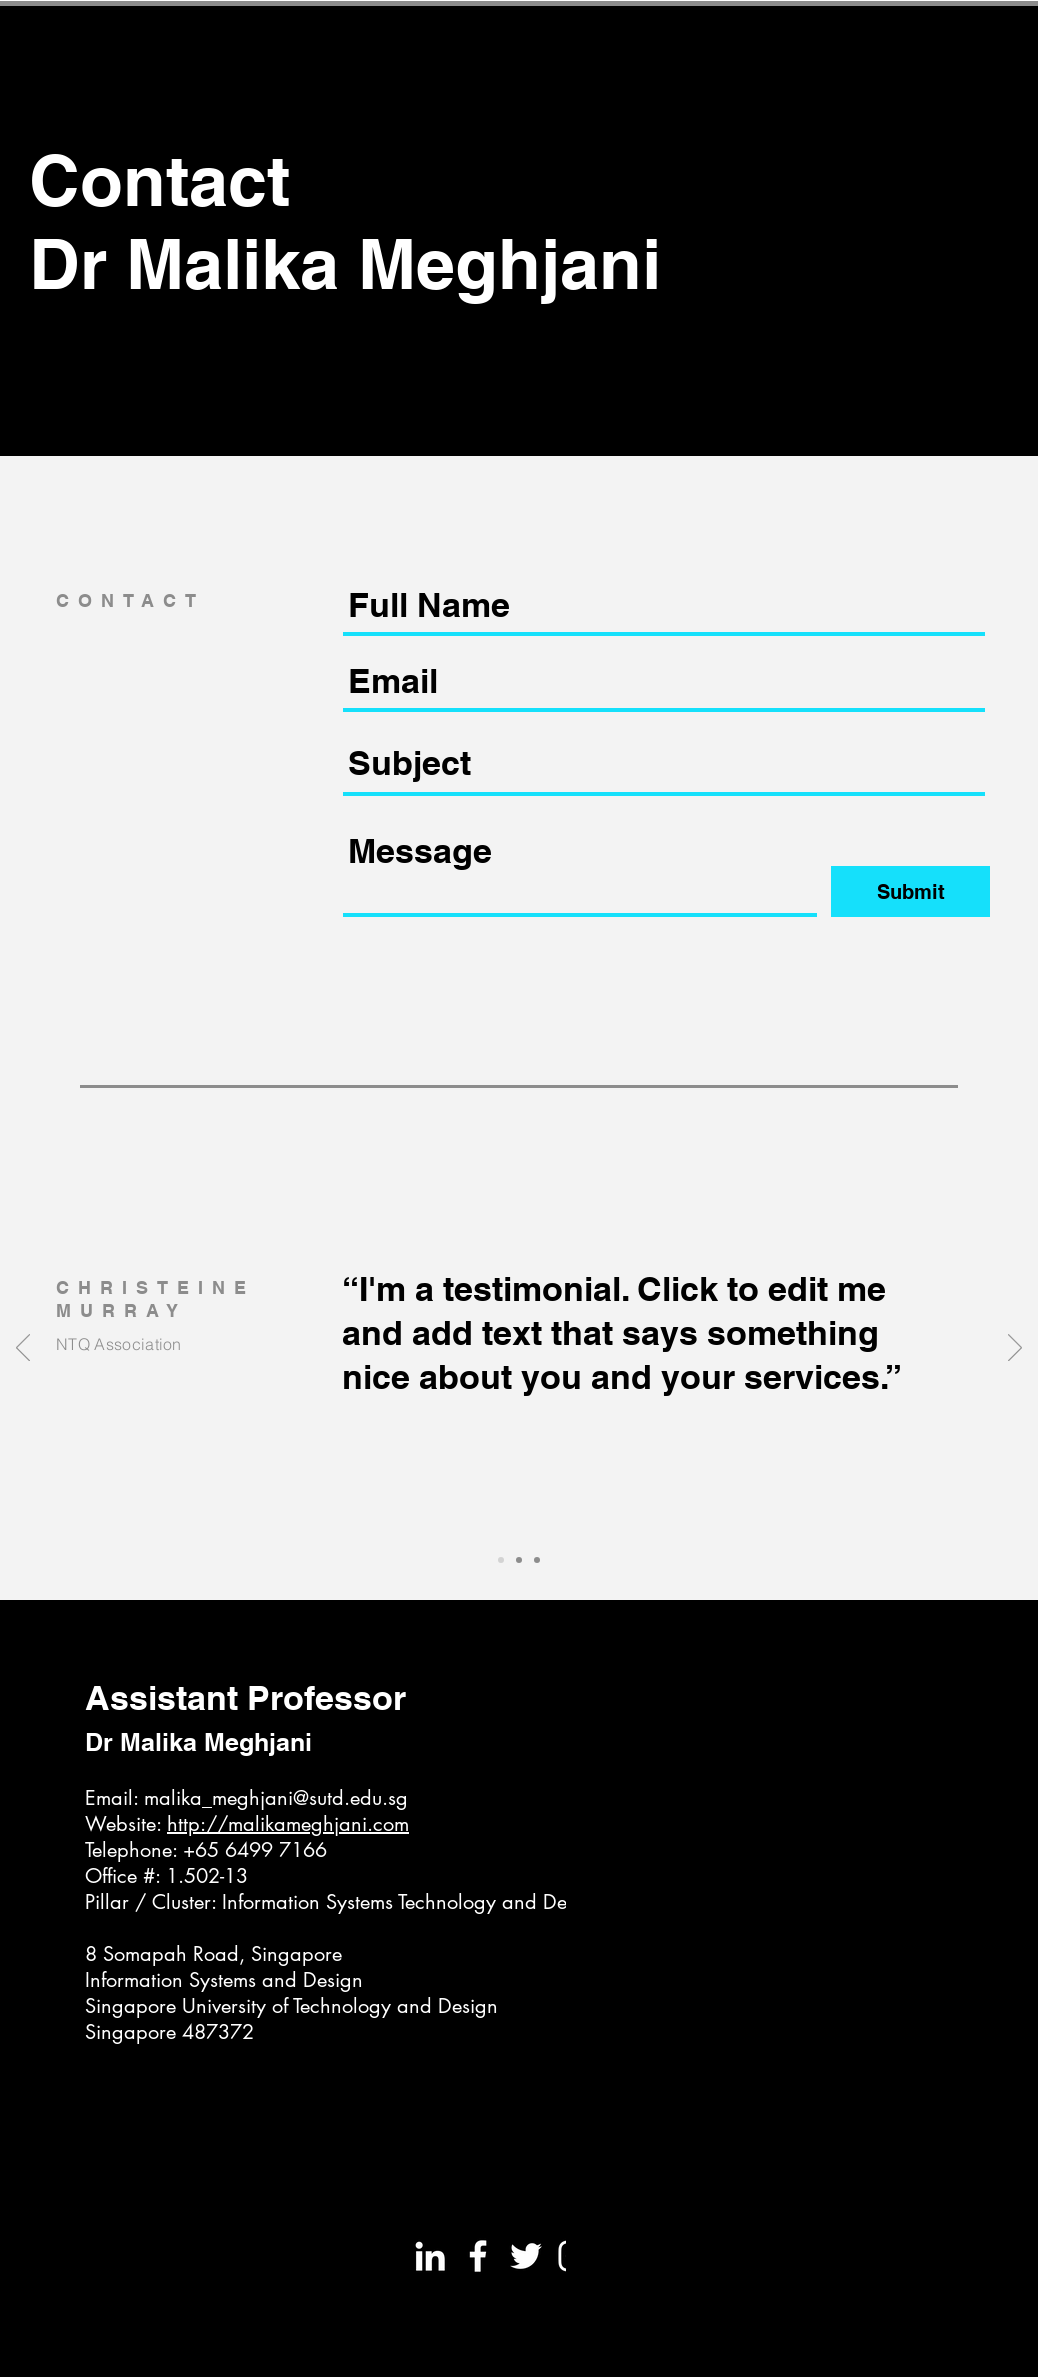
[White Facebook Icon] (478, 2256)
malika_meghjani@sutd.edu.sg (276, 1798)
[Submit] (910, 891)
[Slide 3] (537, 1560)
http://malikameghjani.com (288, 1824)
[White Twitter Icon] (526, 2256)
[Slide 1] (501, 1560)
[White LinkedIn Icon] (430, 2256)
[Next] (1015, 1349)
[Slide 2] (519, 1560)
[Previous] (23, 1349)
